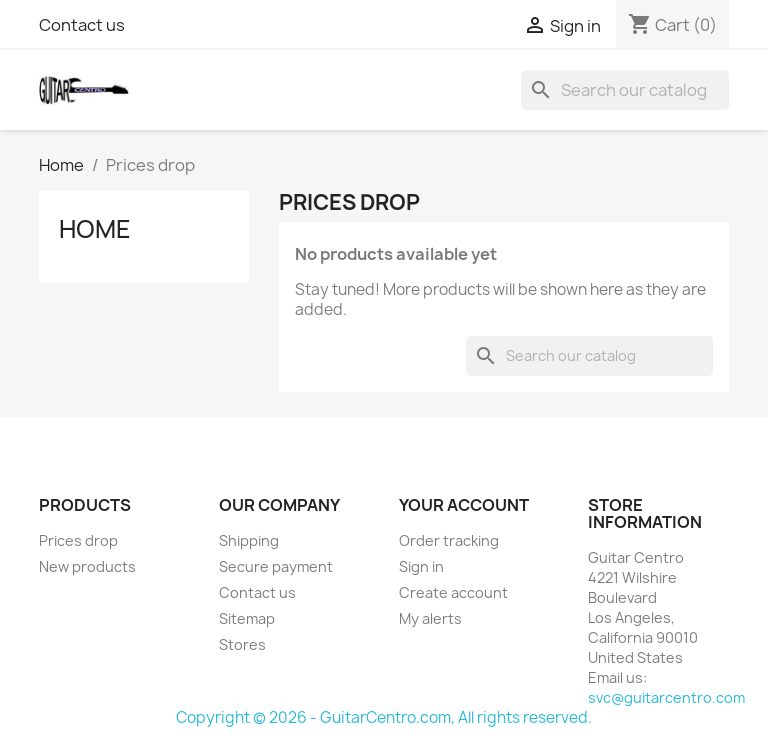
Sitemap (247, 618)
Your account (464, 505)
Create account (453, 592)
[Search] (625, 90)
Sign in (421, 566)
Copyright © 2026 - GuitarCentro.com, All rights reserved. (384, 717)
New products (87, 566)
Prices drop (78, 540)
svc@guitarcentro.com (666, 697)
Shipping (249, 540)
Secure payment (276, 566)
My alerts (430, 618)
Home (95, 229)
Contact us (82, 25)
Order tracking (449, 540)
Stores (242, 644)
